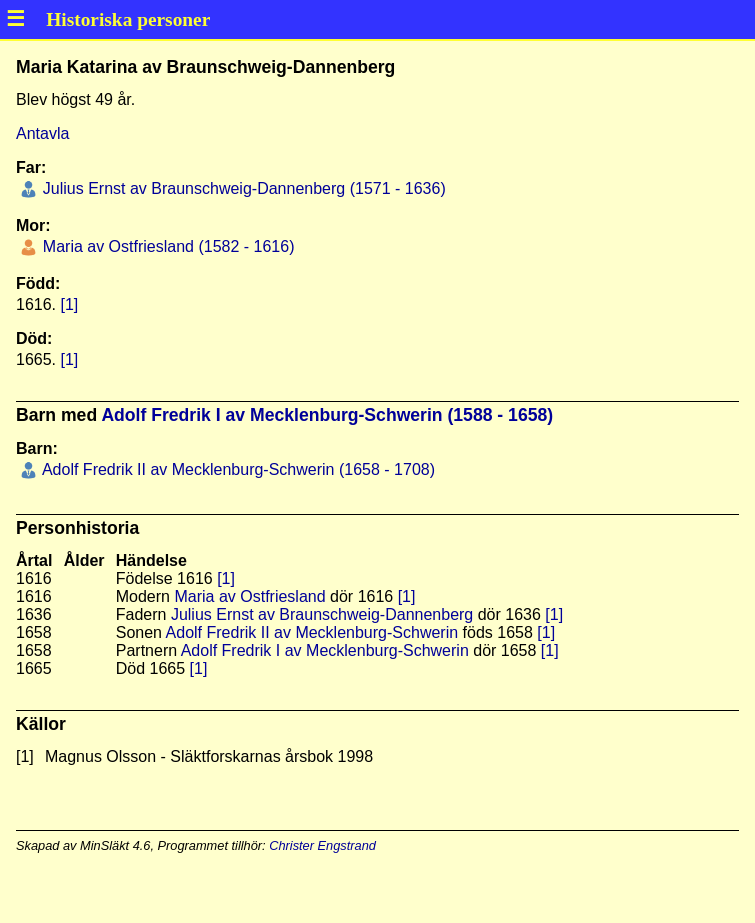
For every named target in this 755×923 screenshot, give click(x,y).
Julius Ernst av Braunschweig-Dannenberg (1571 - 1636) (241, 188)
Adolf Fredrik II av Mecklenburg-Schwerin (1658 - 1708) (236, 469)
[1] (69, 304)
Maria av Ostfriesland (249, 596)
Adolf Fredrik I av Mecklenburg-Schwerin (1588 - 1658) (327, 415)
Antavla (42, 133)
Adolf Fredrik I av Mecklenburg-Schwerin (325, 650)
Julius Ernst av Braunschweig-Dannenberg (322, 614)
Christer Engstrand (322, 845)
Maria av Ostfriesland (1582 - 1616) (166, 246)
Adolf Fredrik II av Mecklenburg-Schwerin (312, 632)
